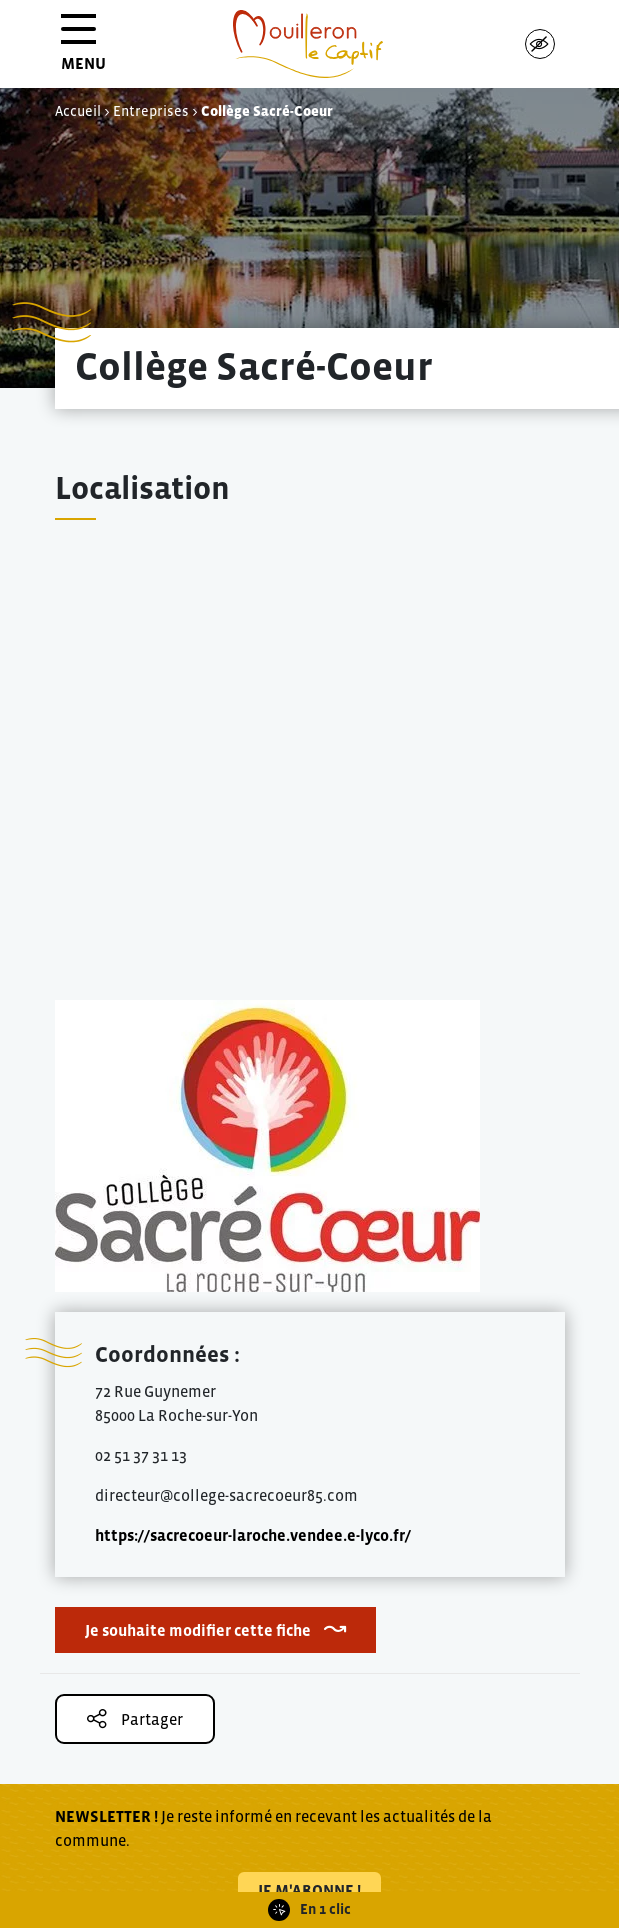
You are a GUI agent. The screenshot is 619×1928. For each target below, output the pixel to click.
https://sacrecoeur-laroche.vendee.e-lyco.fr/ (253, 1535)
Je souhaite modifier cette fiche (198, 1630)
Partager (135, 1718)
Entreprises (151, 111)
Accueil (78, 111)
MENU (83, 49)
